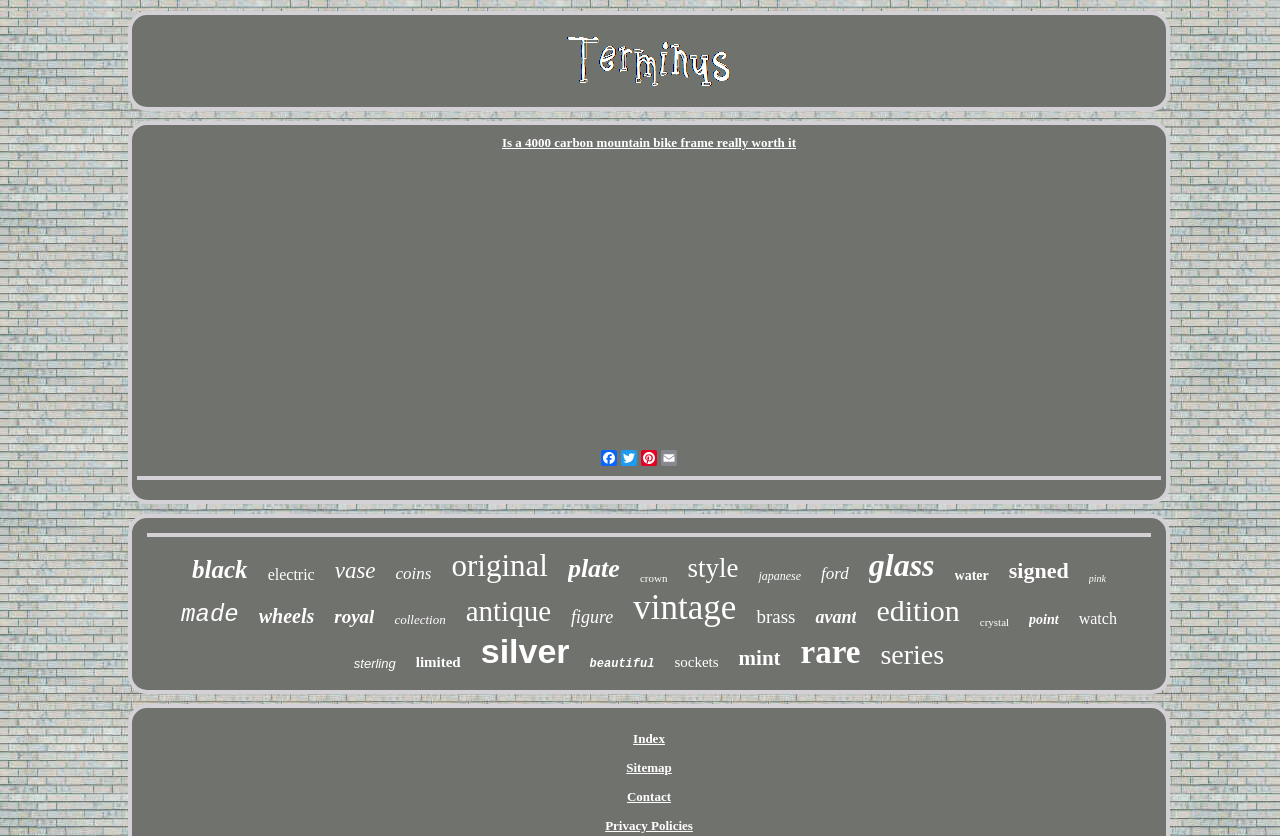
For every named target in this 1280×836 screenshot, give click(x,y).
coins (414, 573)
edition (917, 610)
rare (831, 652)
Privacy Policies (649, 825)
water (972, 575)
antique (508, 611)
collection (419, 619)
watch (1098, 618)
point (1044, 619)
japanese (779, 576)
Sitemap (649, 767)
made (210, 614)
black (220, 569)
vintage (684, 607)
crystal (994, 622)
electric (291, 574)
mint (760, 658)
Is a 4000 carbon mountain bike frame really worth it (649, 142)
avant (835, 617)
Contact (649, 796)
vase (355, 570)
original (499, 565)
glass (902, 565)
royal (354, 616)
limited (438, 662)
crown (654, 578)
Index (649, 738)
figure (592, 617)
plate (594, 568)
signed (1039, 570)
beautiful (622, 664)
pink (1097, 578)
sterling (375, 663)
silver (525, 651)
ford (835, 573)
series (912, 654)
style (712, 568)
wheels (287, 616)
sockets (696, 662)
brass (775, 616)
